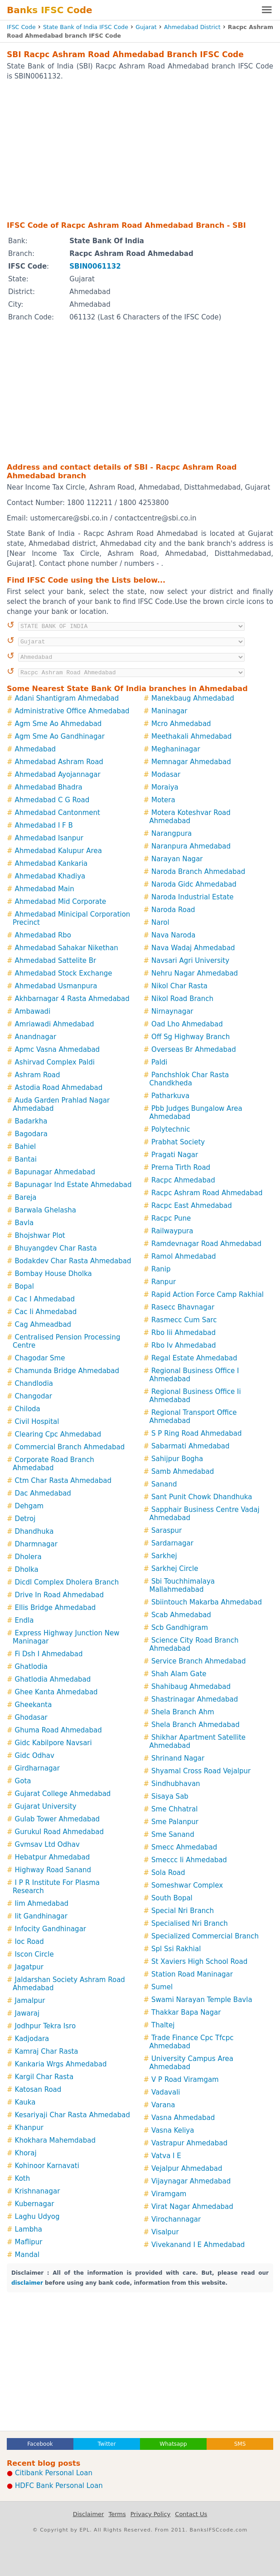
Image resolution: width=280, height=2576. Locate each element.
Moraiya (165, 787)
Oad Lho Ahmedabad (187, 1024)
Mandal (27, 2255)
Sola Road (168, 1873)
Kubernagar (34, 2204)
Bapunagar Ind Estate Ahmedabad (73, 1185)
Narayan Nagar (177, 859)
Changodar (33, 1396)
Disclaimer (88, 2514)
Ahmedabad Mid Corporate (60, 902)
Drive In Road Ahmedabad (59, 1595)
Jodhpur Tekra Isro (45, 2026)
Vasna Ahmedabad (183, 2118)
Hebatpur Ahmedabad (52, 1857)
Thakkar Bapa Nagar (186, 2012)
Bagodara (31, 1134)
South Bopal (172, 1898)
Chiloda (27, 1409)
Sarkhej (164, 1556)
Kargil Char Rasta (44, 2077)
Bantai (26, 1159)
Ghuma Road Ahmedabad (58, 1730)
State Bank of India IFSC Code (85, 27)
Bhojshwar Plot (40, 1236)
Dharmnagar (36, 1544)
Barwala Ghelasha (45, 1210)
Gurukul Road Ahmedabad (59, 1832)
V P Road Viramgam (185, 2080)
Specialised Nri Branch (189, 1923)
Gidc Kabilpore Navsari (53, 1743)
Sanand (164, 1484)
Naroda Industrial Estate (192, 897)
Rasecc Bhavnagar (182, 1307)
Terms (117, 2514)
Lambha (28, 2229)
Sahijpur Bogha (177, 1459)
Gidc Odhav (34, 1756)
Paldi (159, 1062)
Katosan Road (38, 2089)
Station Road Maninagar (192, 1974)
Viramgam (168, 2194)
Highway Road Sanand (53, 1870)
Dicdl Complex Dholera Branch (67, 1582)
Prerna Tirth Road (180, 1167)
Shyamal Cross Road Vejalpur (201, 1771)
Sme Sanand (172, 1834)
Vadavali (165, 2092)
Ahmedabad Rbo (43, 935)
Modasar (165, 774)
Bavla (24, 1223)
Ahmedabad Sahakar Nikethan (66, 948)
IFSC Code (21, 27)
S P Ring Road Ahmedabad (196, 1433)
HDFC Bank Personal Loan (59, 2486)
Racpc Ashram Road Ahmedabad (206, 1193)
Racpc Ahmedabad (183, 1180)
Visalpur (165, 2232)
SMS (240, 2444)
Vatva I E (166, 2156)
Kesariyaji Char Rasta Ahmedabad (72, 2115)
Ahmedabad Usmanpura (56, 986)
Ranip (160, 1269)
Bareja (26, 1197)
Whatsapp (173, 2444)
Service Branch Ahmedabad (198, 1661)
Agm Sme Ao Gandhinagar (60, 736)
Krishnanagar (37, 2191)
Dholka (27, 1569)
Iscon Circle (34, 1954)
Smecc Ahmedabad (184, 1847)
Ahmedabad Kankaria (51, 863)
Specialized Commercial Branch (205, 1936)
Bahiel (25, 1147)
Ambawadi (33, 1011)
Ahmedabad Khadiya (50, 876)
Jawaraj (27, 2013)
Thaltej (162, 2025)
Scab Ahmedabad (181, 1615)
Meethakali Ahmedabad (191, 736)
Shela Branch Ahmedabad (195, 1725)
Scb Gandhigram (179, 1628)
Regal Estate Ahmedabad (194, 1358)
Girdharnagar (37, 1768)
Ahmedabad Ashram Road (59, 762)
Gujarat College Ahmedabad (63, 1794)
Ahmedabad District (192, 27)
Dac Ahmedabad (43, 1493)
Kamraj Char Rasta (46, 2051)
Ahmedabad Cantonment (57, 813)
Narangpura (171, 833)
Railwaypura (172, 1231)
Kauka (25, 2102)
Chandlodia (34, 1383)
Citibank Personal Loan (53, 2473)
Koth (22, 2178)
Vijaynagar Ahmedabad (191, 2181)
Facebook (40, 2444)
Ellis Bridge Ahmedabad (55, 1608)
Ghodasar (31, 1717)
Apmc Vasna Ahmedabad (57, 1049)
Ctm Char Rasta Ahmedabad (63, 1481)
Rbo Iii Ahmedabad (183, 1333)
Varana (163, 2105)
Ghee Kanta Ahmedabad (56, 1692)
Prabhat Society (178, 1142)
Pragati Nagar (174, 1155)
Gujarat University (46, 1806)
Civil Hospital (37, 1422)
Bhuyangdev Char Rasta (56, 1248)
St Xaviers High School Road (199, 1962)
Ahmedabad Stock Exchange (63, 973)
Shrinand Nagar (177, 1758)
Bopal (24, 1286)
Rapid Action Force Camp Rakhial (207, 1294)
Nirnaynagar (172, 1011)
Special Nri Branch (182, 1911)
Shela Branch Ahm (182, 1712)
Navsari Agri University (190, 961)
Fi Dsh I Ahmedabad (49, 1654)
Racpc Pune (171, 1218)
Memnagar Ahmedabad (191, 762)
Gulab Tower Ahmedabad (57, 1819)
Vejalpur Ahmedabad (186, 2168)
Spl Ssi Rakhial (176, 1949)
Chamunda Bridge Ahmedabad (67, 1371)
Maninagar (169, 711)
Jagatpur (29, 1967)
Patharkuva (170, 1096)
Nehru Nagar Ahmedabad (194, 973)
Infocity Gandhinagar (50, 1929)
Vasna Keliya (172, 2130)
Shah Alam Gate (178, 1674)
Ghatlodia (31, 1667)
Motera (163, 800)
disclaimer (27, 2283)
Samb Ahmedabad (182, 1471)
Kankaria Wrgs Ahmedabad (61, 2064)
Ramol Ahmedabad (183, 1256)
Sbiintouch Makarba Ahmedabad (206, 1602)
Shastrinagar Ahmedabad (194, 1699)
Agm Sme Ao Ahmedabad (58, 724)
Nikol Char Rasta (179, 986)
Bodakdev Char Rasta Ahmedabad (73, 1261)
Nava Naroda (173, 935)
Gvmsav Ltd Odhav (47, 1844)
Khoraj (26, 2153)
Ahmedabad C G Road (52, 800)
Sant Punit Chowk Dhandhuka (201, 1497)
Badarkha (31, 1121)
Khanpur (29, 2128)
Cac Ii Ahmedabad (46, 1312)
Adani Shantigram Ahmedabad (67, 698)
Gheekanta (33, 1705)
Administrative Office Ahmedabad (72, 711)
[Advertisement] (140, 150)
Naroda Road (173, 910)
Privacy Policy (150, 2514)
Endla (24, 1620)
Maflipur (29, 2242)
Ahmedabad (35, 749)
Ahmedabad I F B (44, 825)
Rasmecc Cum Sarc (184, 1320)
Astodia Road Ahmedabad (59, 1088)
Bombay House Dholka (53, 1274)
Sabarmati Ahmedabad (190, 1446)
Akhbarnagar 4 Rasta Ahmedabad (72, 999)
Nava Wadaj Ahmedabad (193, 948)
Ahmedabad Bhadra (48, 787)
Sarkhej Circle (174, 1569)
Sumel (162, 1987)
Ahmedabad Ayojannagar (58, 774)
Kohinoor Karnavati (47, 2166)
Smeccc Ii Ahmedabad (189, 1860)
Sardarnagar (172, 1543)
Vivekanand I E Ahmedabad (198, 2245)
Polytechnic (170, 1129)
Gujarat (145, 27)
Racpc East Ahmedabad (191, 1206)
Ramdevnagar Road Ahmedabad (206, 1244)
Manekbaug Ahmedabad (192, 698)
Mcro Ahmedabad (181, 724)
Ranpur (163, 1282)
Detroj (25, 1519)
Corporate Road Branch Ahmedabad (53, 1464)
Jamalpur (30, 2001)
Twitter (106, 2444)
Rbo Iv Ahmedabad (183, 1345)
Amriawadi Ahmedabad (54, 1024)
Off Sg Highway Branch (190, 1037)
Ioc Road (29, 1942)
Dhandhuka (34, 1531)
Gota (23, 1781)
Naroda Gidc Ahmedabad (194, 884)
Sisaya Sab (169, 1796)
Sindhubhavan (175, 1784)
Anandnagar (36, 1037)
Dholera (28, 1557)
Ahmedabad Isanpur (49, 838)
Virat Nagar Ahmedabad (192, 2207)
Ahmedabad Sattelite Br (56, 961)
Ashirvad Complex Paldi (55, 1062)
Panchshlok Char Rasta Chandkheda (189, 1079)
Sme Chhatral (174, 1809)
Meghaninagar (175, 749)
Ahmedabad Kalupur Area (58, 851)
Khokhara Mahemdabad (55, 2140)
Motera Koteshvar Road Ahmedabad (190, 817)
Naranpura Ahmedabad (191, 846)
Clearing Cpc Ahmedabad (58, 1434)
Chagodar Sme (40, 1358)
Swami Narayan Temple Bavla (201, 2000)
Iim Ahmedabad (42, 1903)
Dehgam (29, 1506)
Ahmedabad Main (44, 889)
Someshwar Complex (187, 1885)
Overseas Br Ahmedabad (193, 1049)
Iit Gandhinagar (41, 1916)
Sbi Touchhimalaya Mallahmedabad (182, 1585)
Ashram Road (37, 1075)
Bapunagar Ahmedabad (55, 1172)
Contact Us (191, 2514)
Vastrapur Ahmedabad (189, 2143)
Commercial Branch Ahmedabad (70, 1447)
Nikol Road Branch (182, 999)
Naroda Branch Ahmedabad (198, 872)
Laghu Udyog (37, 2217)
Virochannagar (176, 2219)
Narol (160, 922)
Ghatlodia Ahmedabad (53, 1679)
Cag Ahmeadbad (43, 1324)
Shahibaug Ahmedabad (191, 1687)
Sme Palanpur (174, 1822)
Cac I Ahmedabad (45, 1299)
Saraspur (166, 1530)
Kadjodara (32, 2039)
